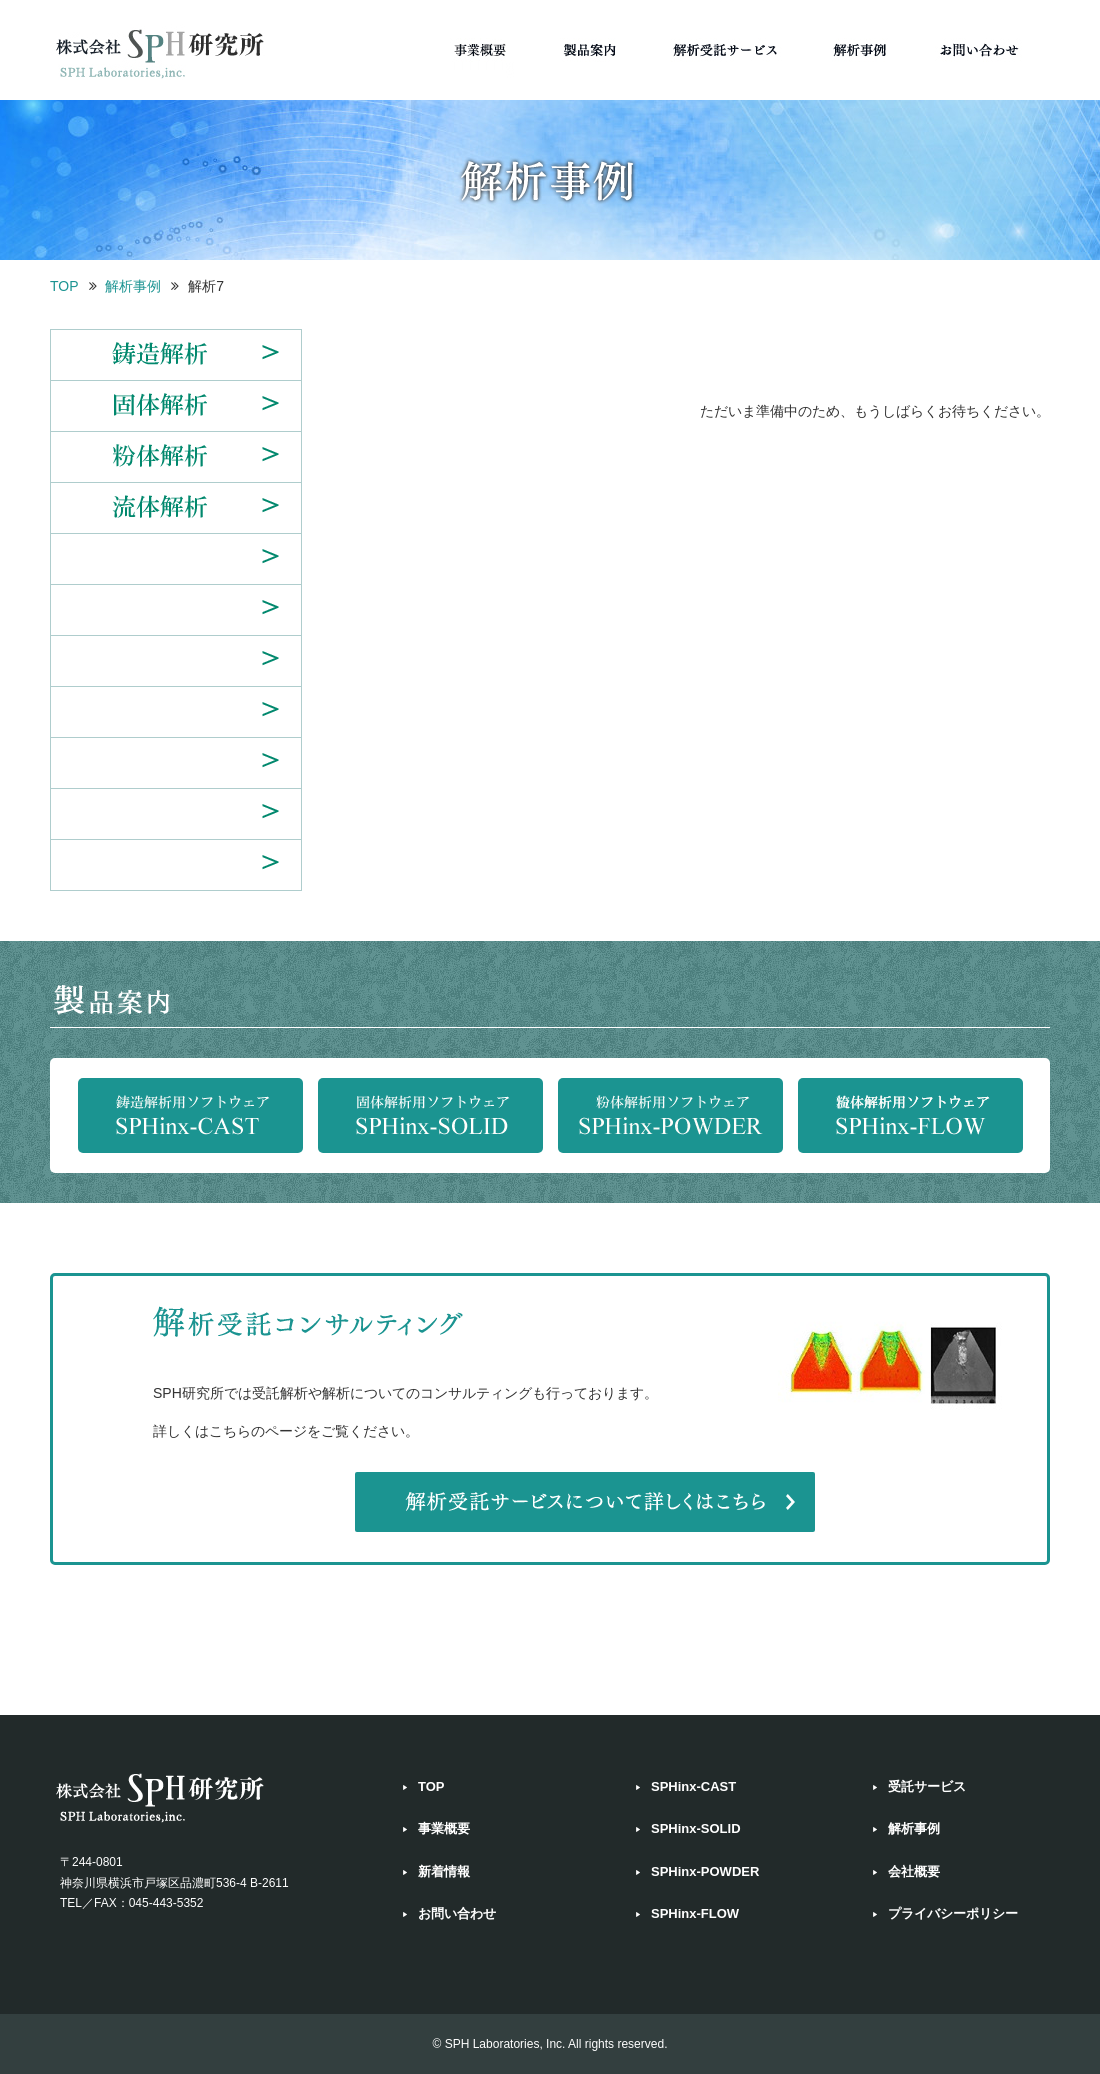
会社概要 (914, 1871)
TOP (64, 286)
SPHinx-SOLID (696, 1828)
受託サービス (927, 1786)
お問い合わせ (457, 1913)
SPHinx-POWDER (705, 1871)
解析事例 (133, 286)
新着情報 (444, 1871)
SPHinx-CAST (693, 1786)
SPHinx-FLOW (695, 1913)
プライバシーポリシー (953, 1913)
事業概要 (444, 1828)
